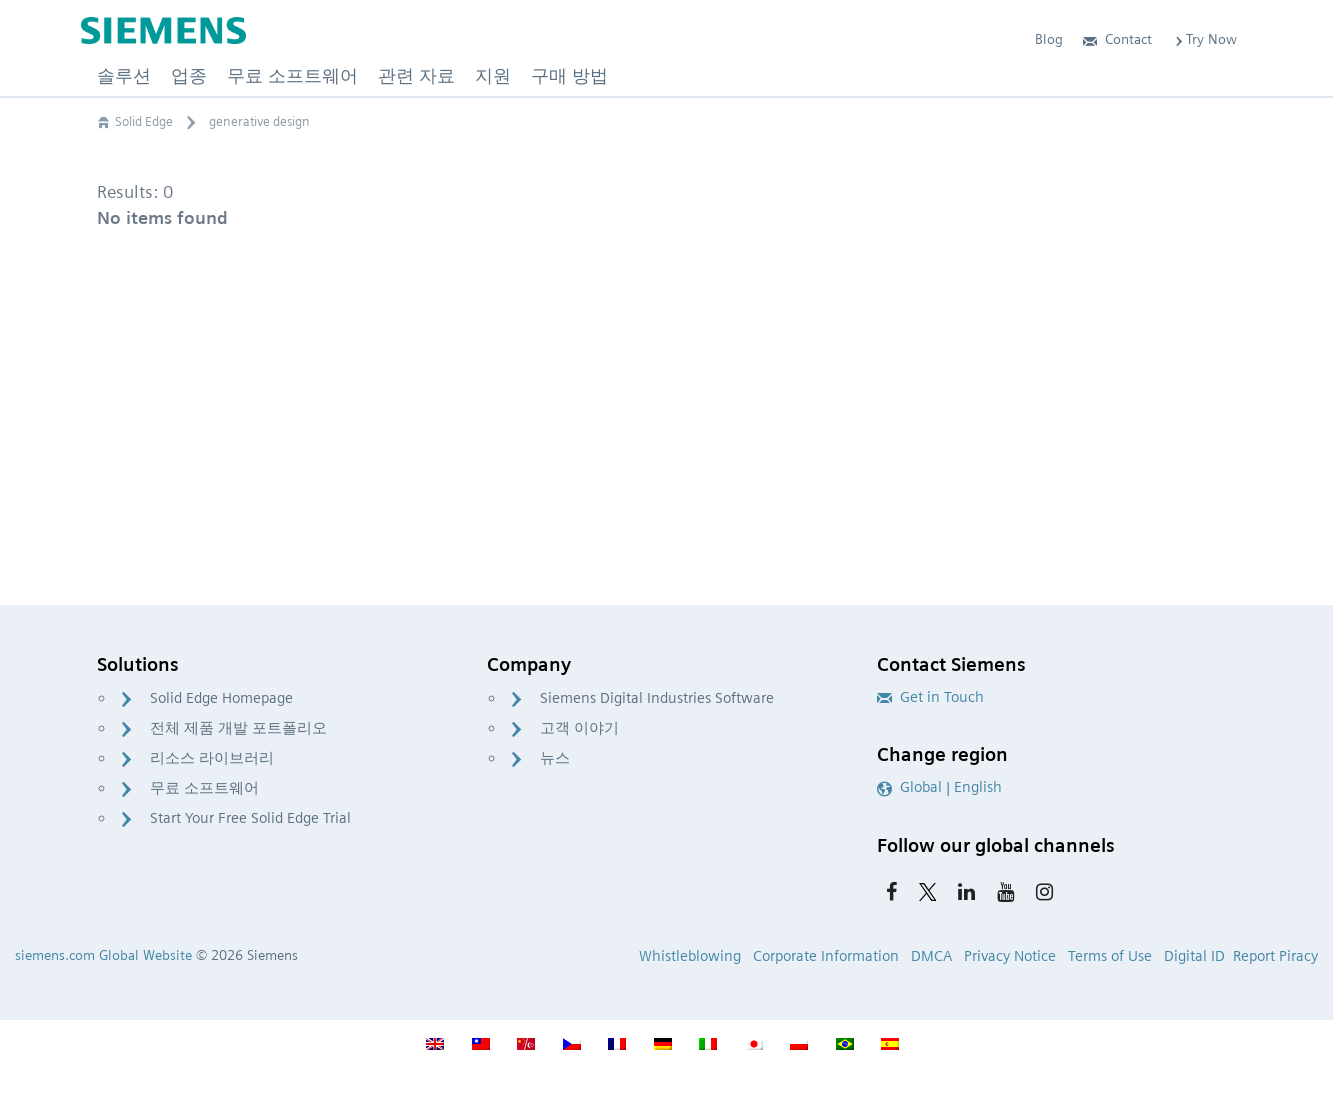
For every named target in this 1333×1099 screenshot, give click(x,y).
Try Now (1204, 39)
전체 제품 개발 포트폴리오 (238, 728)
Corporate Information (826, 956)
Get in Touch (930, 697)
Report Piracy (1275, 956)
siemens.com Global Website (103, 955)
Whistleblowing (690, 956)
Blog (1049, 39)
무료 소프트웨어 (204, 788)
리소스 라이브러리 (212, 758)
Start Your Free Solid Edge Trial (250, 818)
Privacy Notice (1010, 956)
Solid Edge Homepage (221, 698)
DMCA (931, 956)
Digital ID (1194, 956)
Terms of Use (1110, 956)
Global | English (939, 787)
